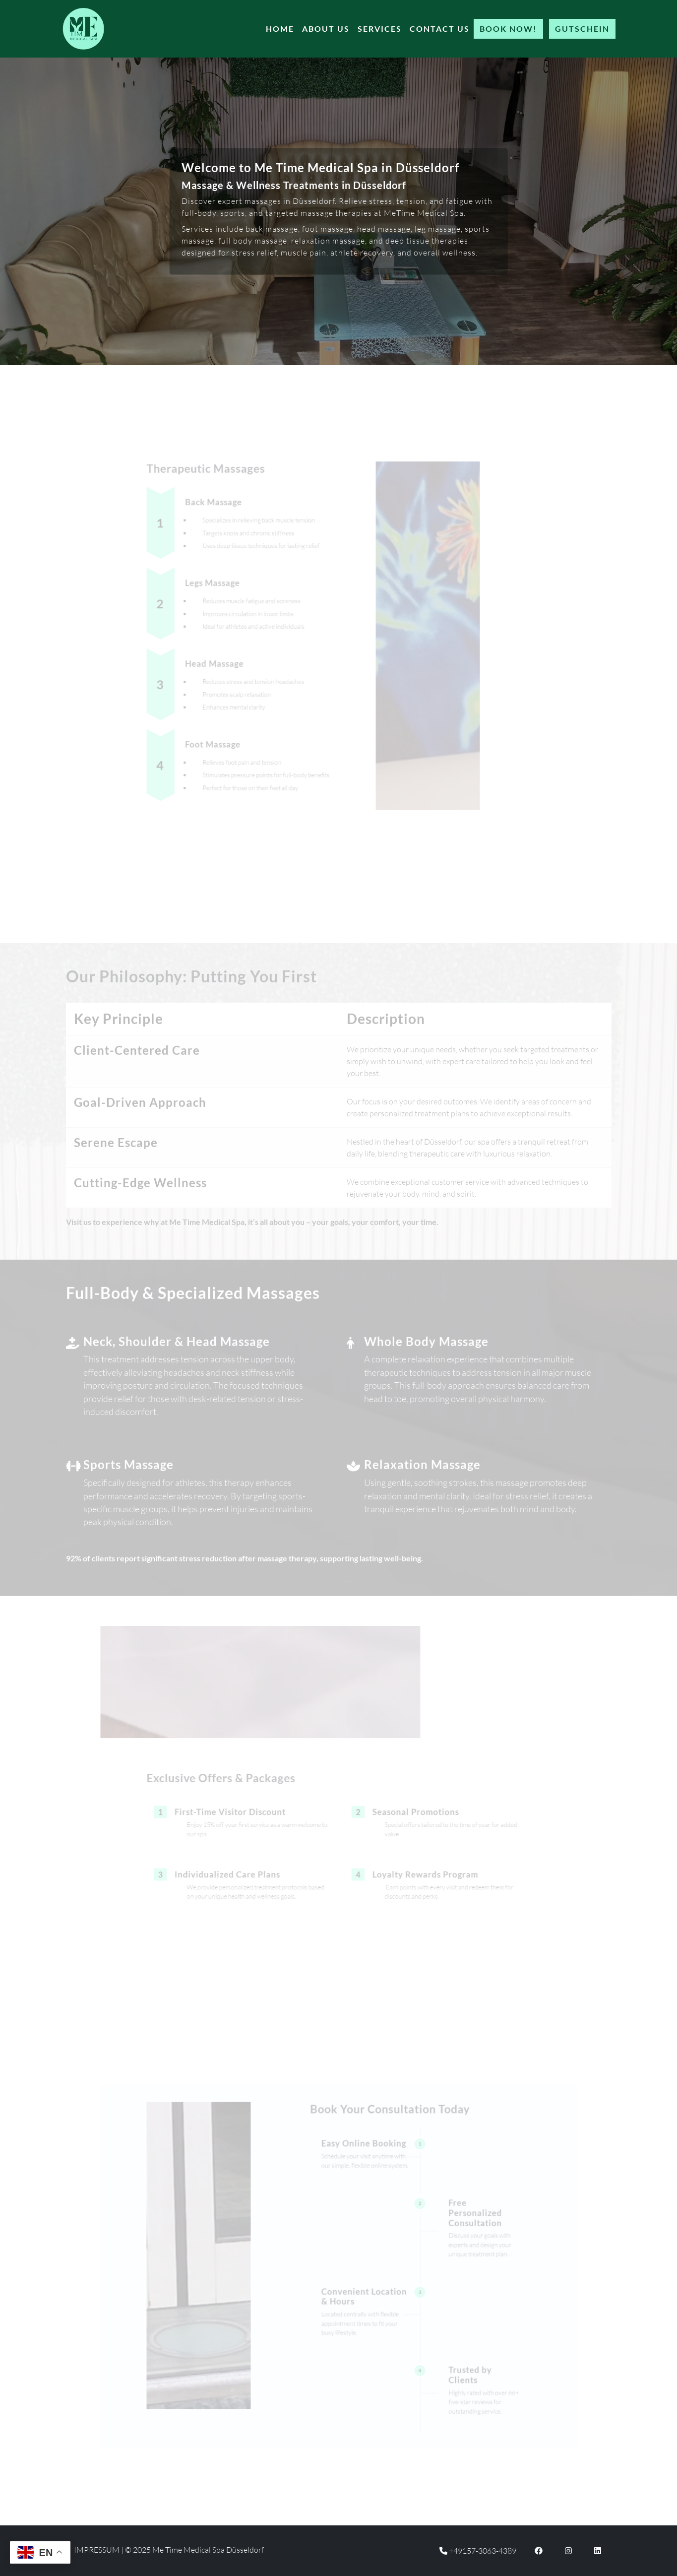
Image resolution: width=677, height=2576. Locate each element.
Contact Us (440, 28)
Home (280, 28)
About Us (326, 28)
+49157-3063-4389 (477, 2551)
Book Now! (508, 28)
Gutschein (582, 28)
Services (380, 28)
